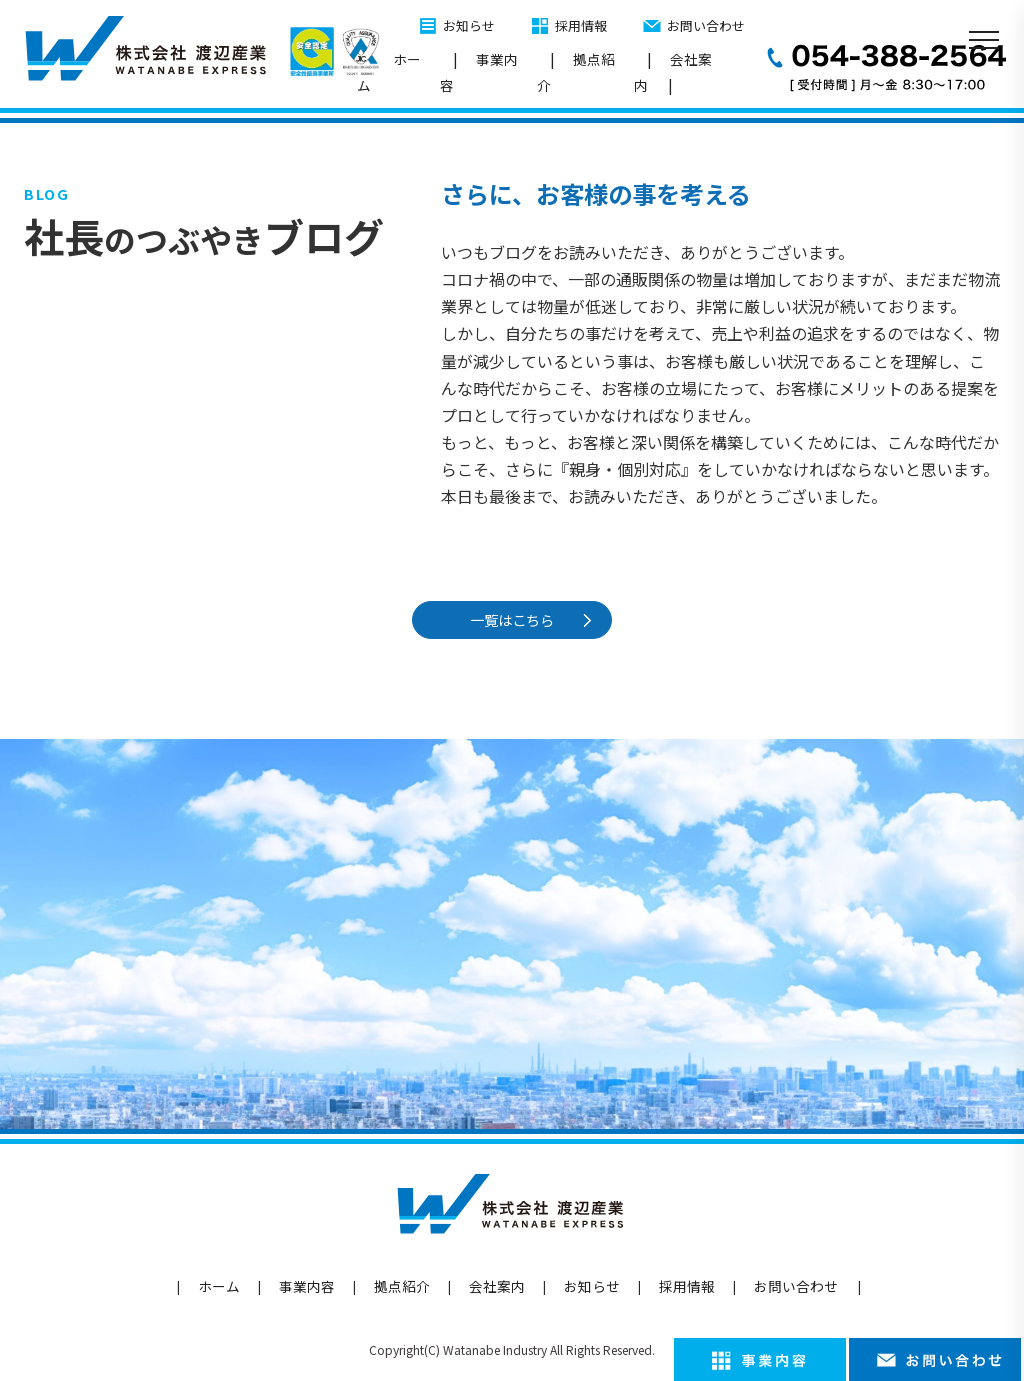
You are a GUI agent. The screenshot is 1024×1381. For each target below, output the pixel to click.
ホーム (389, 72)
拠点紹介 (576, 72)
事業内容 (479, 72)
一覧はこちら (515, 619)
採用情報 (581, 25)
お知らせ (469, 25)
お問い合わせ (706, 25)
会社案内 (673, 72)
